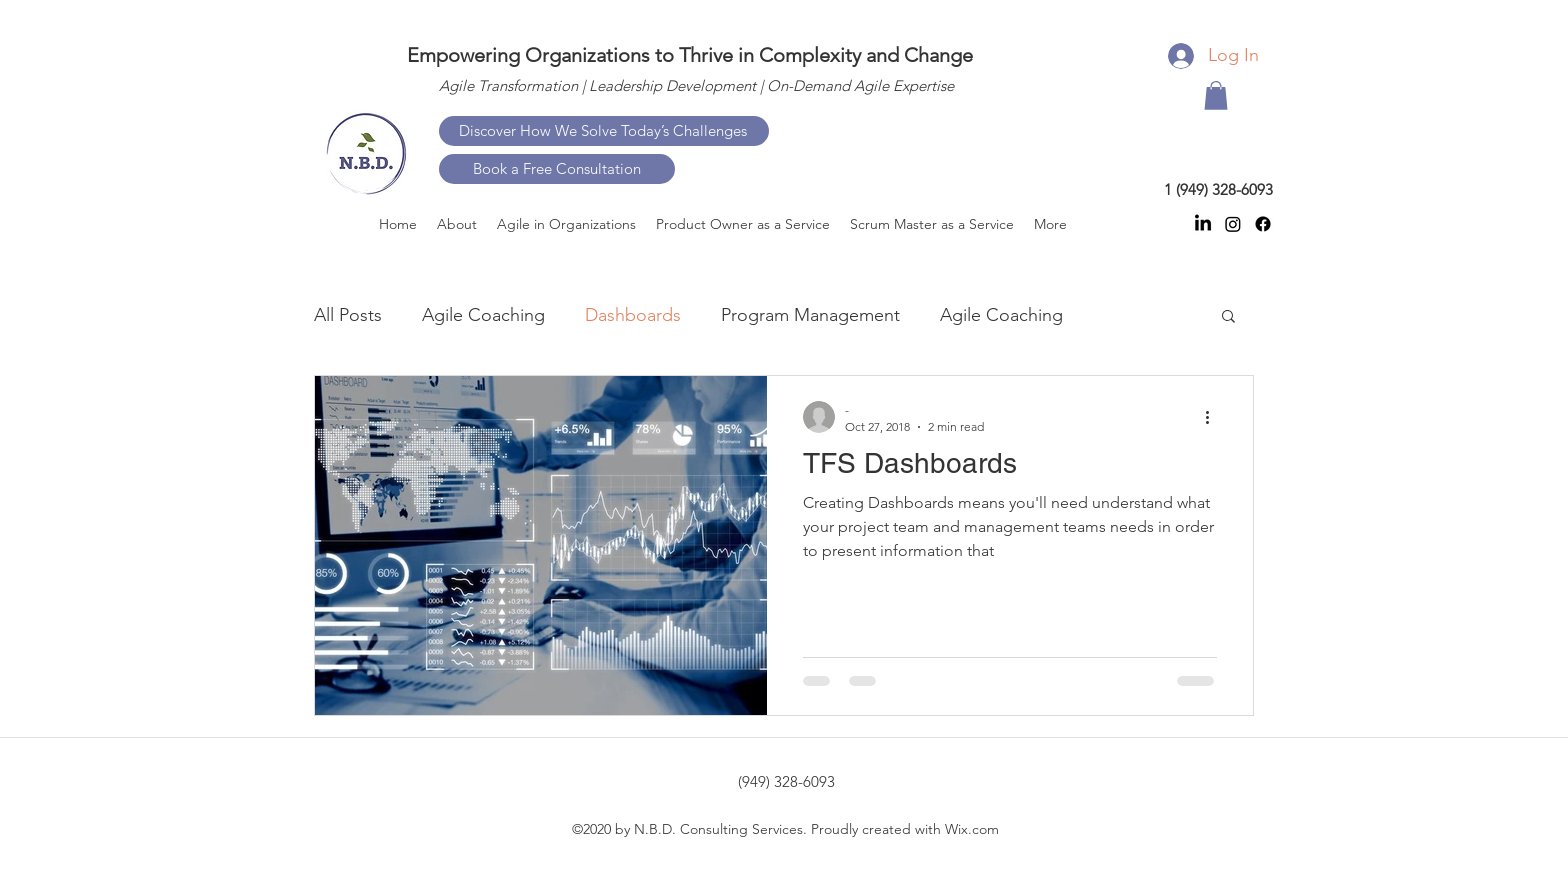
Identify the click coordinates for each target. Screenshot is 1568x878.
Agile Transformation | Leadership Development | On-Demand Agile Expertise (696, 85)
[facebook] (1263, 224)
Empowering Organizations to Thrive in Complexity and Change (690, 55)
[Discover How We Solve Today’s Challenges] (604, 131)
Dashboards (633, 315)
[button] (1216, 95)
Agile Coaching (483, 315)
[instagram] (1233, 224)
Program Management (810, 315)
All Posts (348, 315)
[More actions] (1214, 417)
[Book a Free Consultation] (557, 169)
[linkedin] (1203, 224)
